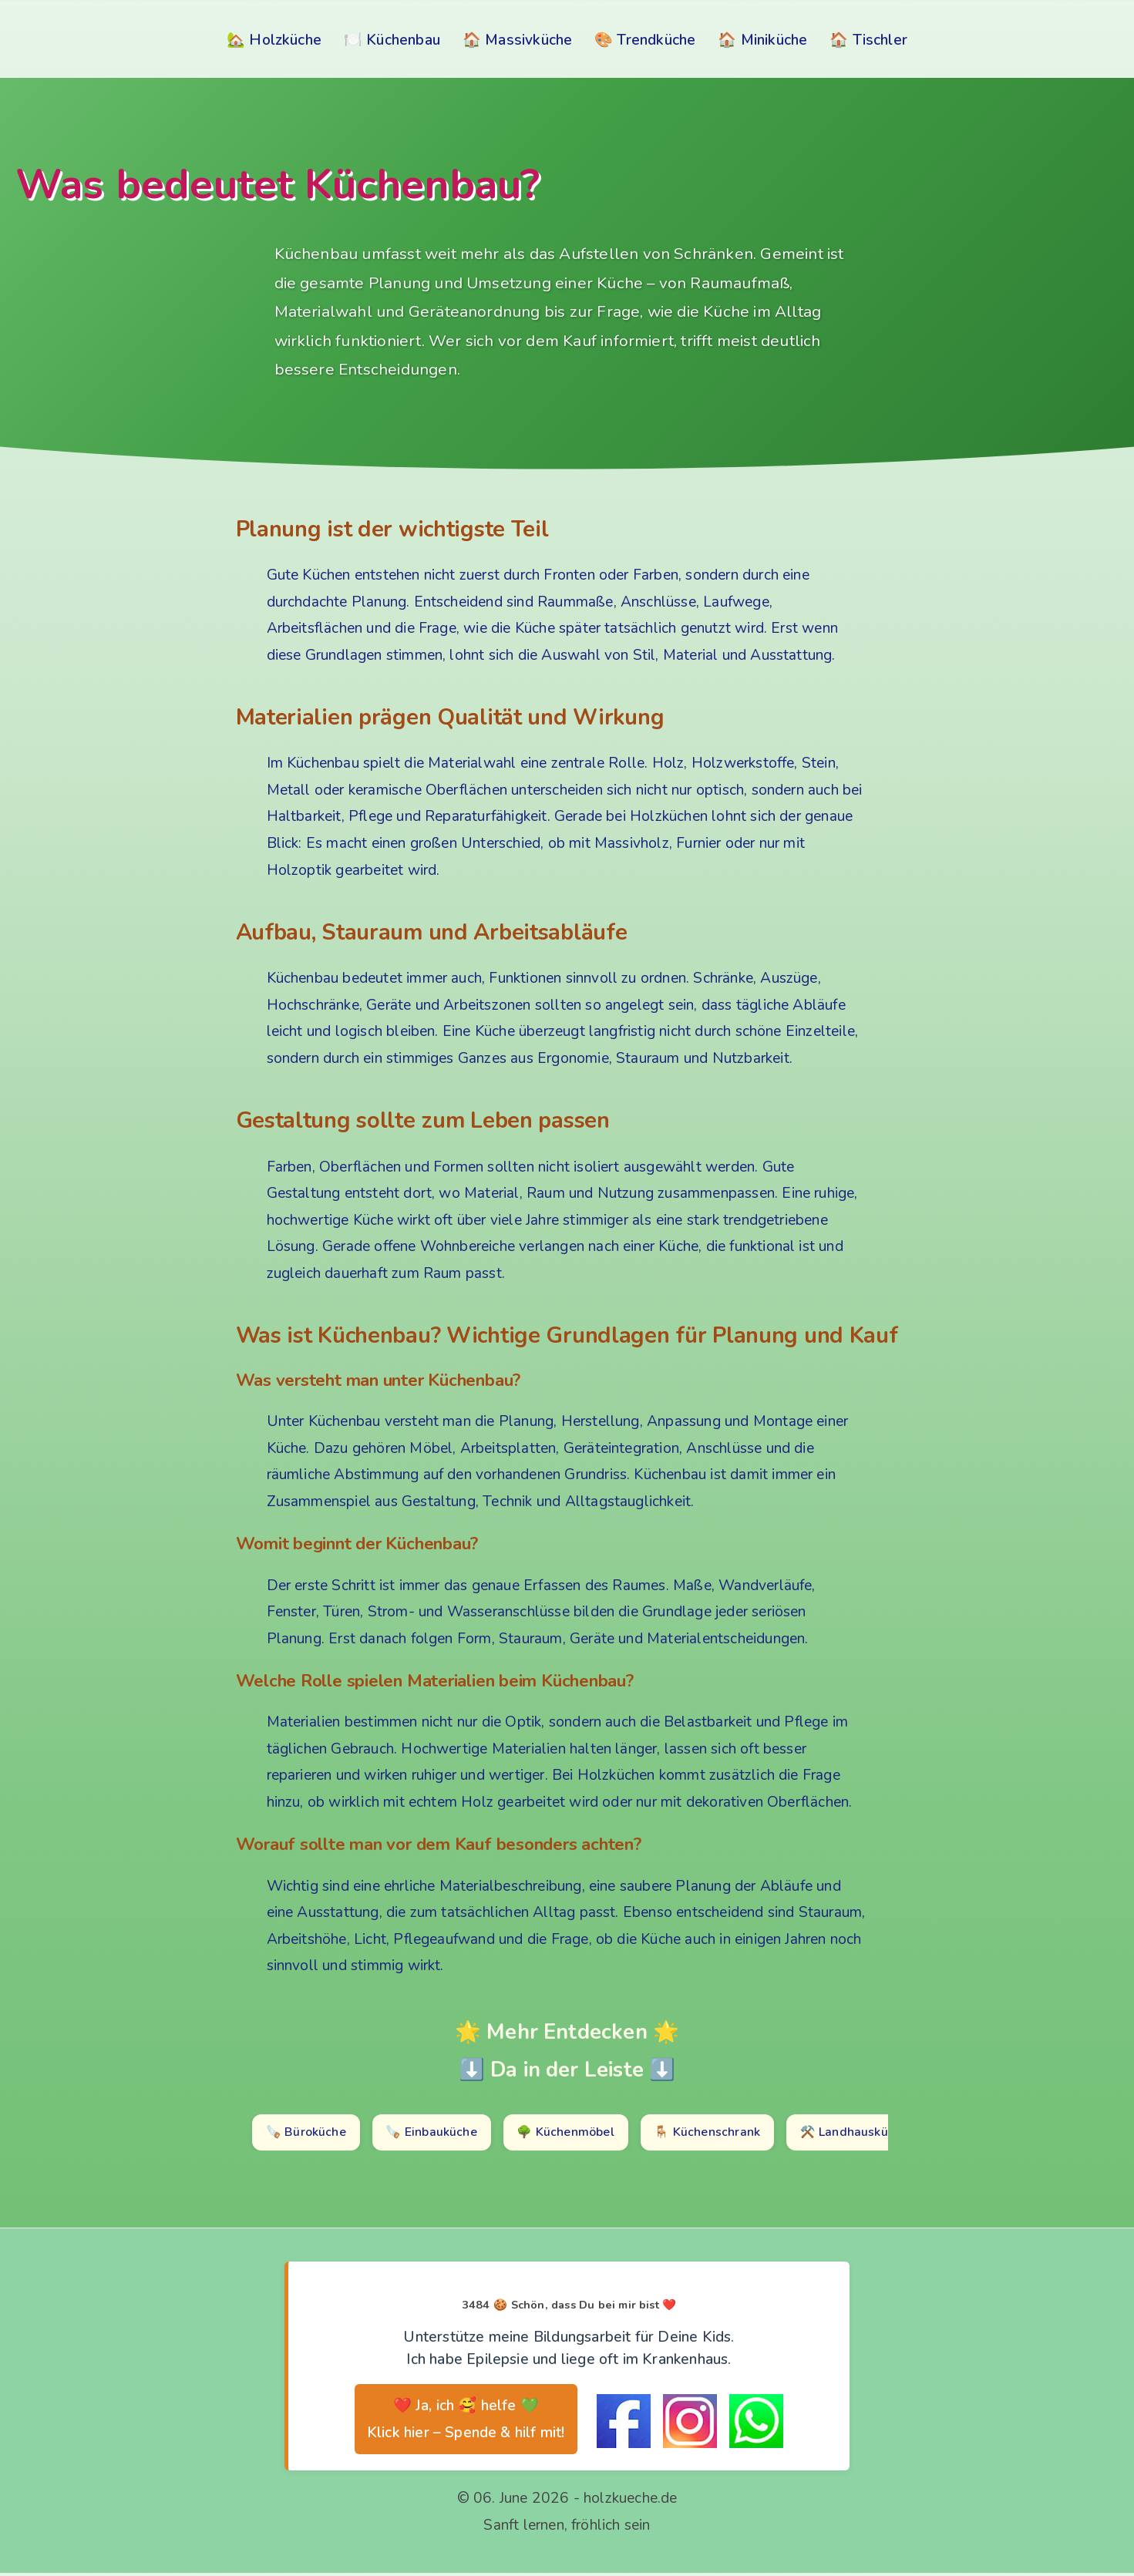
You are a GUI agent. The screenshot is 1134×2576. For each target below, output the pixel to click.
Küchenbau (403, 40)
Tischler (880, 40)
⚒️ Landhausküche (884, 2134)
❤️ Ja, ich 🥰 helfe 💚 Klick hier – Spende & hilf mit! (466, 2423)
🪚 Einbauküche (442, 2134)
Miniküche (774, 40)
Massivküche (528, 40)
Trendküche (656, 40)
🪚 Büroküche (309, 2134)
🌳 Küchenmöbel (583, 2134)
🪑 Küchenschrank (731, 2134)
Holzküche (285, 40)
